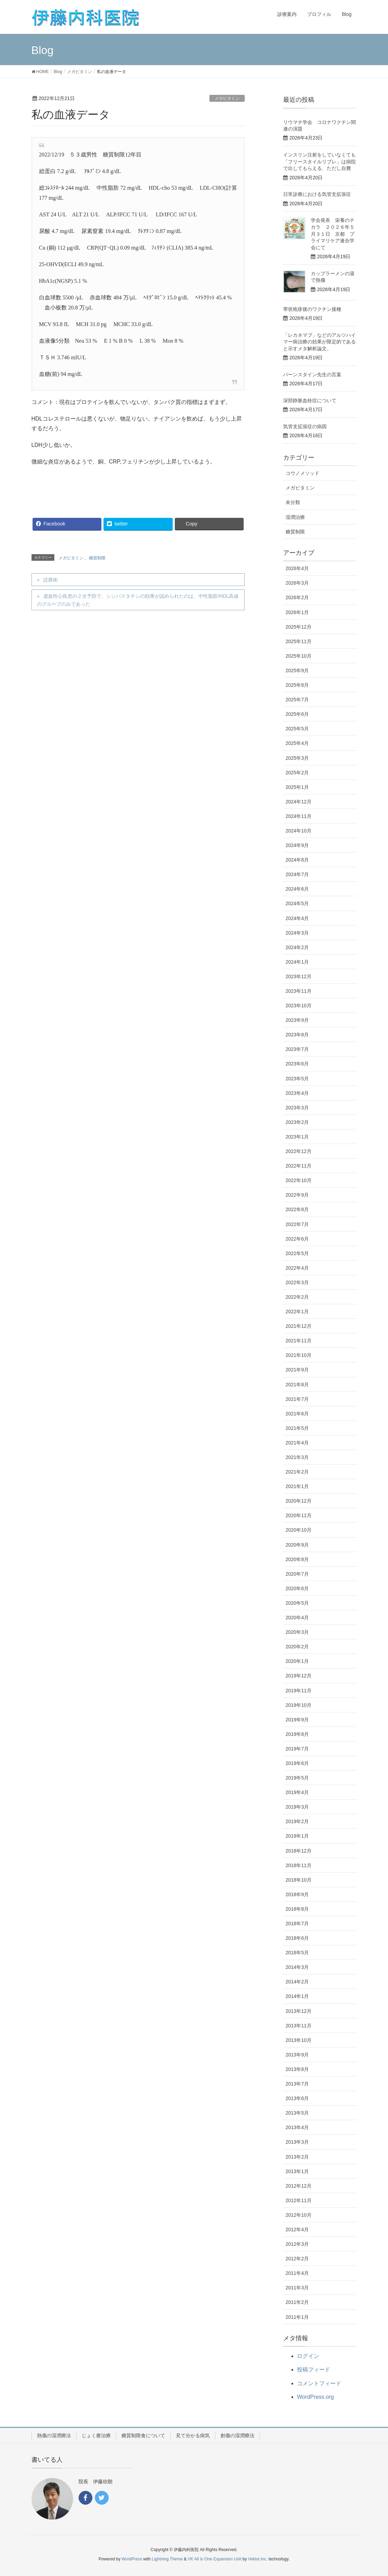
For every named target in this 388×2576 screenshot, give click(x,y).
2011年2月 (297, 2302)
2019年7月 (297, 1748)
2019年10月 (299, 1705)
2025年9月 (297, 670)
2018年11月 (299, 1865)
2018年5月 (297, 1952)
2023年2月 (297, 1122)
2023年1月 (297, 1137)
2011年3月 (297, 2287)
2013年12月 (299, 2011)
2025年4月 (297, 743)
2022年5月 (297, 1253)
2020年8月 (297, 1559)
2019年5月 (297, 1778)
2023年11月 (299, 991)
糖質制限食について (143, 2435)
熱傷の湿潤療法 (54, 2435)
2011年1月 (297, 2317)
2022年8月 (297, 1209)
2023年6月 (297, 1063)
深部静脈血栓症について (309, 400)
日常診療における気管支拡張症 (317, 194)
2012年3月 (297, 2244)
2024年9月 (297, 845)
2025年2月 (297, 772)
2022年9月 (297, 1195)
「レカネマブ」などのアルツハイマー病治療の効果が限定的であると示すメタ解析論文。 (319, 341)
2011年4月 (297, 2273)
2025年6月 (297, 714)
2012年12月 (299, 2186)
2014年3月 (297, 1967)
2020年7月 (297, 1574)
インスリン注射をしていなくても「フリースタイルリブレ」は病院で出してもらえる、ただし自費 (319, 161)
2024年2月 (297, 947)
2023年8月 (297, 1034)
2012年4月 (297, 2229)
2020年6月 (297, 1588)
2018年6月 (297, 1938)
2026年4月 (297, 568)
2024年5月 (297, 903)
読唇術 (50, 580)
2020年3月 (297, 1632)
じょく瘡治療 (96, 2435)
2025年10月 (299, 656)
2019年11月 (299, 1690)
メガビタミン (227, 98)
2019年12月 (299, 1675)
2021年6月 (297, 1413)
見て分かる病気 (193, 2435)
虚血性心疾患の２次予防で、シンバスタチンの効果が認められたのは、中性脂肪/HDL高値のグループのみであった (138, 600)
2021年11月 (299, 1340)
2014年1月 (297, 1996)
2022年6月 (297, 1239)
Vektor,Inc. (257, 2559)
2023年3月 (297, 1107)
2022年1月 (297, 1311)
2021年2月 (297, 1472)
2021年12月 (299, 1326)
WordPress (131, 2559)
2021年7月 (297, 1399)
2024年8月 (297, 860)
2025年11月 (299, 641)
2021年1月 (297, 1486)
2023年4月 (297, 1093)
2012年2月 (297, 2258)
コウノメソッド (302, 473)
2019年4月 (297, 1792)
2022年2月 (297, 1297)
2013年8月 (297, 2069)
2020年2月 (297, 1646)
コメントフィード (319, 2383)
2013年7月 (297, 2084)
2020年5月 (297, 1603)
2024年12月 (299, 801)
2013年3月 (297, 2142)
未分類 (293, 502)
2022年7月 (297, 1224)
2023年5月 (297, 1078)
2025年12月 (299, 627)
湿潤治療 (295, 517)
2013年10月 (299, 2040)
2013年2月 (297, 2157)
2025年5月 (297, 728)
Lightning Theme (167, 2559)
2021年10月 (299, 1355)
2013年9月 (297, 2054)
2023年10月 (299, 1005)
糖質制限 (97, 558)
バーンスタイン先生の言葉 (312, 374)
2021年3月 (297, 1457)
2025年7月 (297, 699)
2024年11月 (299, 816)
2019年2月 (297, 1821)
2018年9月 (297, 1894)
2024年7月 (297, 874)
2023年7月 (297, 1049)
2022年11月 (299, 1166)
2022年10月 (299, 1180)
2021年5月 (297, 1428)
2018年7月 (297, 1923)
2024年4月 (297, 918)
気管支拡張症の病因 (305, 426)
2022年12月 (299, 1151)
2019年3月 (297, 1807)
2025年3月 (297, 758)
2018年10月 (299, 1880)
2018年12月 (299, 1851)
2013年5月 (297, 2113)
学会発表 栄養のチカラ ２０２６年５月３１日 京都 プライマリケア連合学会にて (332, 233)
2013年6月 (297, 2098)
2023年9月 (297, 1020)
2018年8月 (297, 1909)
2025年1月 (297, 787)
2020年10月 (299, 1530)
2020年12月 (299, 1501)
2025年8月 (297, 685)
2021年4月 (297, 1442)
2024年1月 (297, 962)
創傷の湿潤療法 (237, 2435)
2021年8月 (297, 1384)
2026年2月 (297, 597)
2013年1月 (297, 2171)
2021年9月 (297, 1369)
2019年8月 (297, 1734)
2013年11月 (299, 2025)
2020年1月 (297, 1661)
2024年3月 (297, 933)
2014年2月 (297, 1981)
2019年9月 (297, 1719)
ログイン (308, 2356)
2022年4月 (297, 1268)
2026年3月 (297, 583)
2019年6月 (297, 1763)
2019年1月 (297, 1836)
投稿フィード (313, 2369)
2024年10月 (299, 831)
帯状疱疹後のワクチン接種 (312, 309)
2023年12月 (299, 976)
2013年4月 (297, 2127)
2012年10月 (299, 2215)
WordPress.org (315, 2397)
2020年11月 (299, 1515)
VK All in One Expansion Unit (214, 2559)
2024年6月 (297, 889)
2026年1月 (297, 612)
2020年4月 (297, 1617)
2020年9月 (297, 1545)
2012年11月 (299, 2200)
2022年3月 (297, 1282)
